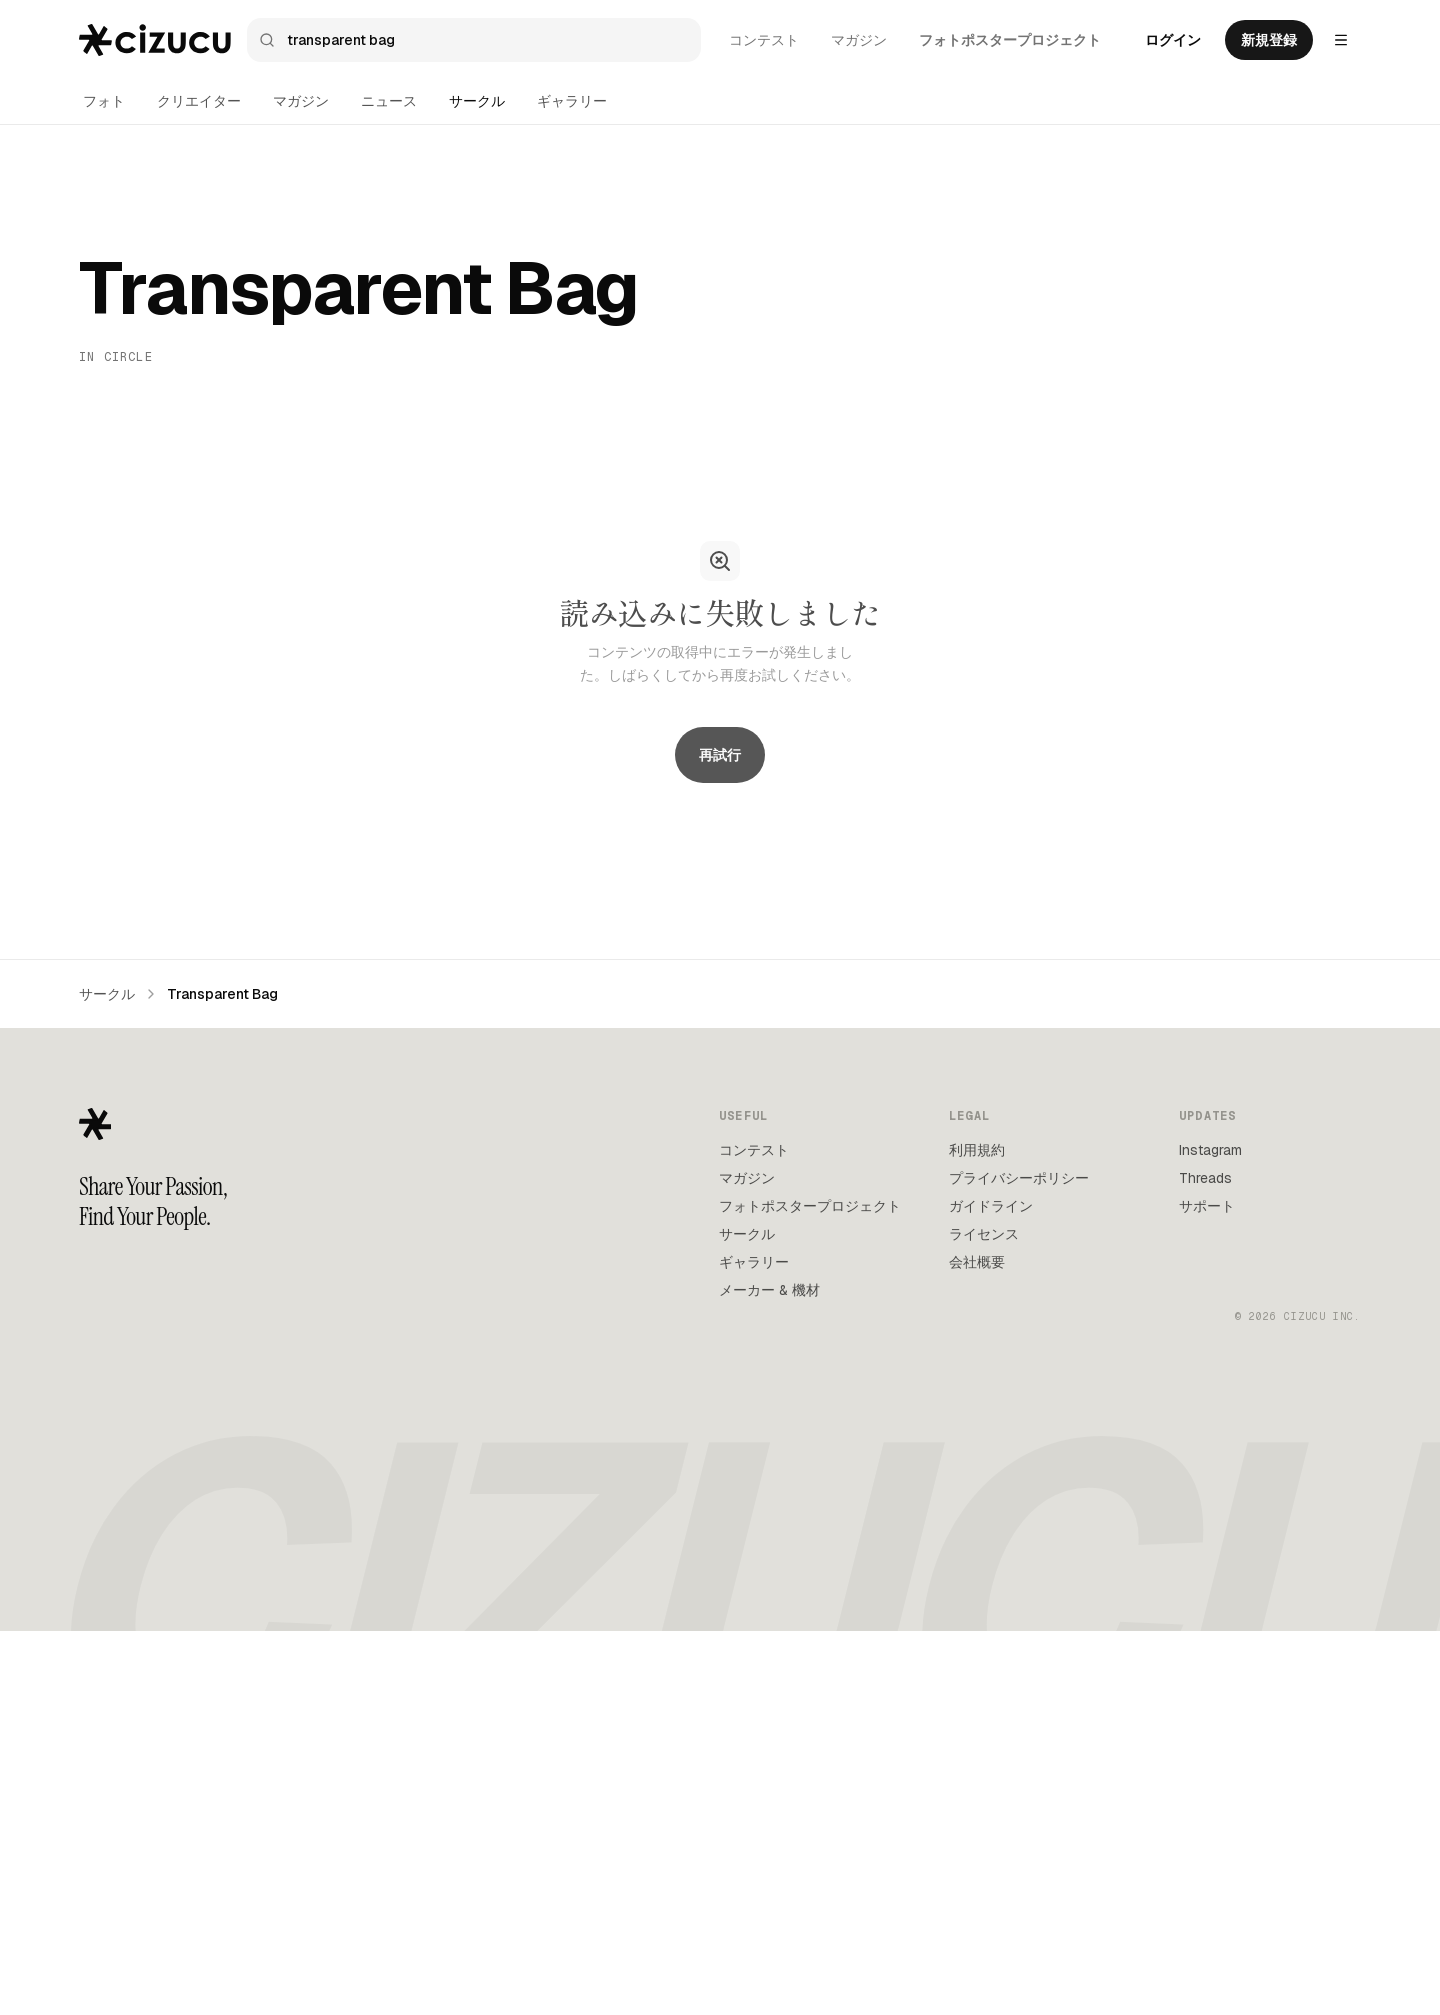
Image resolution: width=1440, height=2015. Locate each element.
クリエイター (199, 101)
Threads (1205, 1561)
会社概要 (977, 1645)
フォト (104, 101)
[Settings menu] (1341, 40)
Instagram (1210, 1533)
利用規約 (977, 1533)
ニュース (389, 101)
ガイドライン (991, 1589)
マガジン (859, 40)
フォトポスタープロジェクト (1010, 40)
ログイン (1173, 40)
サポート (1207, 1589)
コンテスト (764, 40)
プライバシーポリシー (1019, 1561)
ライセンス (984, 1617)
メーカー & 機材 (769, 1673)
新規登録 (1269, 40)
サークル (477, 101)
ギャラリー (572, 101)
